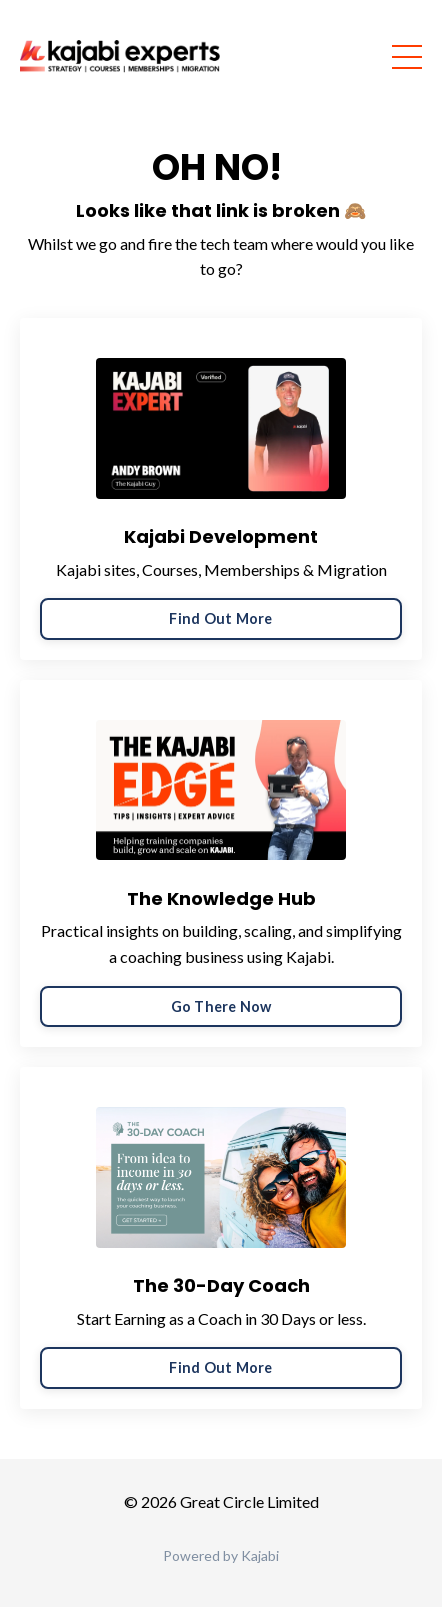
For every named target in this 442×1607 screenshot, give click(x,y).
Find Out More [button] (220, 618)
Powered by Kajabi (221, 1555)
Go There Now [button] (221, 1006)
